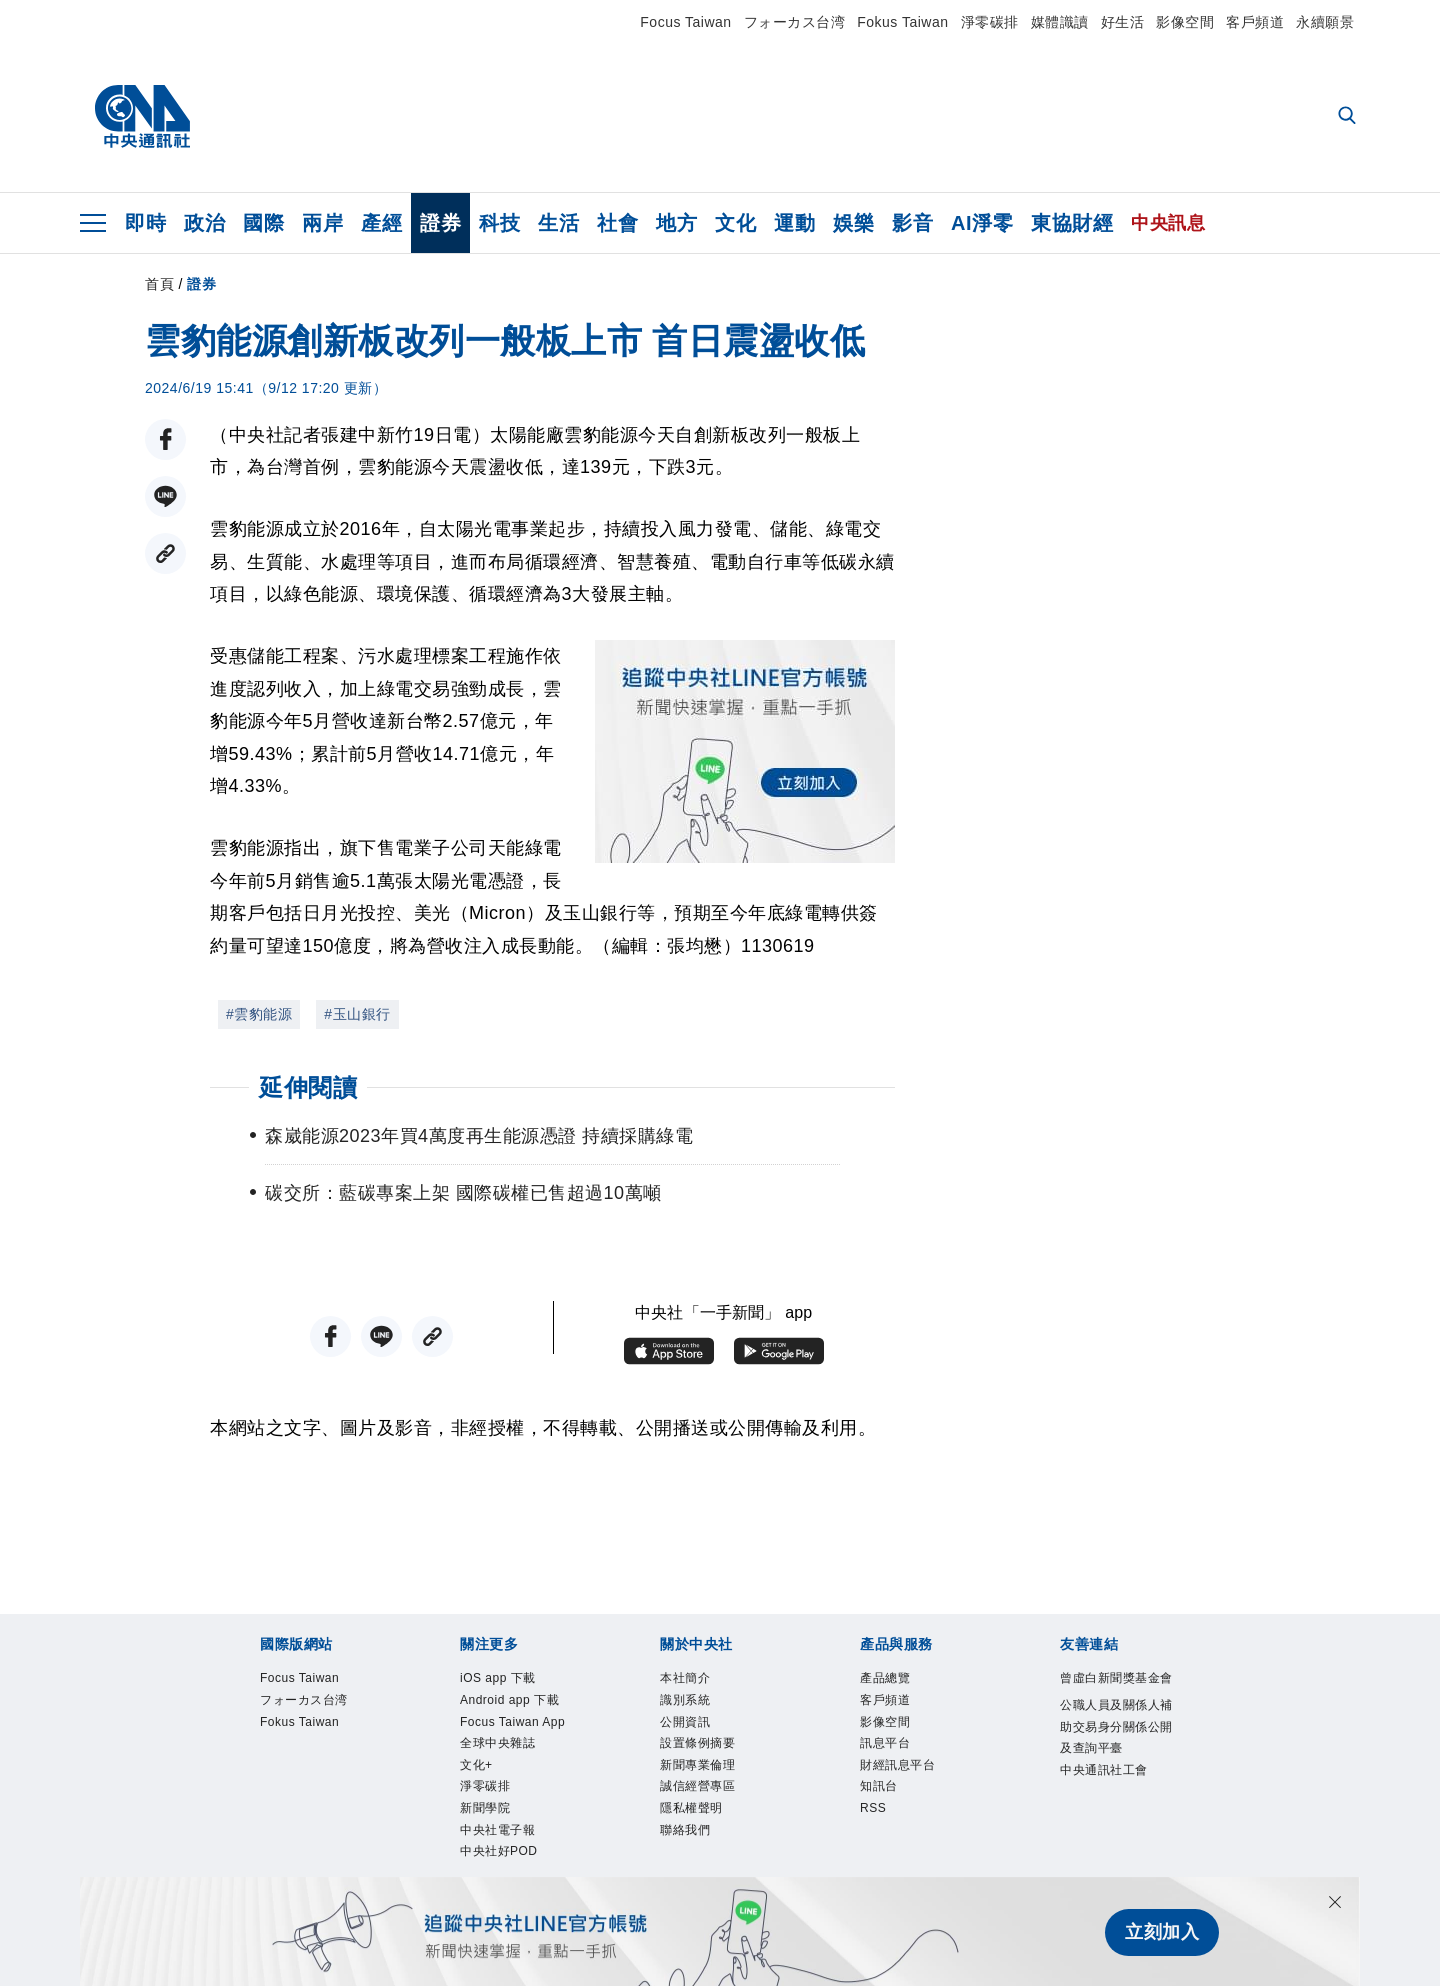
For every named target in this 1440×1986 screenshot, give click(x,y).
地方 (676, 223)
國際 (263, 223)
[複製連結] (165, 553)
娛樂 (853, 223)
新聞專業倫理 (703, 1777)
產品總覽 (889, 1680)
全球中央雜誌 (503, 1777)
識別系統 (689, 1705)
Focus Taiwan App (507, 1741)
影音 (912, 223)
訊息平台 (889, 1753)
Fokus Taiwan (902, 22)
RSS (875, 1826)
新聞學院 (489, 1850)
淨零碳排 (990, 22)
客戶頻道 (1255, 22)
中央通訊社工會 (1111, 1804)
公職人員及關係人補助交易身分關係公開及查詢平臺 (1118, 1756)
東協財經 (1072, 223)
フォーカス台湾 (795, 22)
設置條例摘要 (703, 1753)
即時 (145, 223)
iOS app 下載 (504, 1680)
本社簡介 (689, 1680)
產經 (381, 223)
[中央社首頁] (142, 117)
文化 (735, 223)
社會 (617, 223)
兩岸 (322, 223)
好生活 (1123, 22)
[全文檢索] (1349, 117)
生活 (558, 223)
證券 (440, 223)
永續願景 (1325, 22)
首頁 (159, 284)
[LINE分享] (165, 496)
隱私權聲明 (696, 1826)
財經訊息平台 (903, 1777)
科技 (499, 223)
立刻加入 (1162, 1932)
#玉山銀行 (357, 1014)
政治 (204, 223)
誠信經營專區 (703, 1801)
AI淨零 (982, 223)
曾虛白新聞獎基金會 (1118, 1692)
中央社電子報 (503, 1874)
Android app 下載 (518, 1705)
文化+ (479, 1801)
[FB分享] (165, 439)
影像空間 (1185, 22)
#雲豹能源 (259, 1014)
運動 (794, 223)
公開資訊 (689, 1729)
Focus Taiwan (685, 22)
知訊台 (882, 1801)
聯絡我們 (689, 1850)
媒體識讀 (1060, 22)
